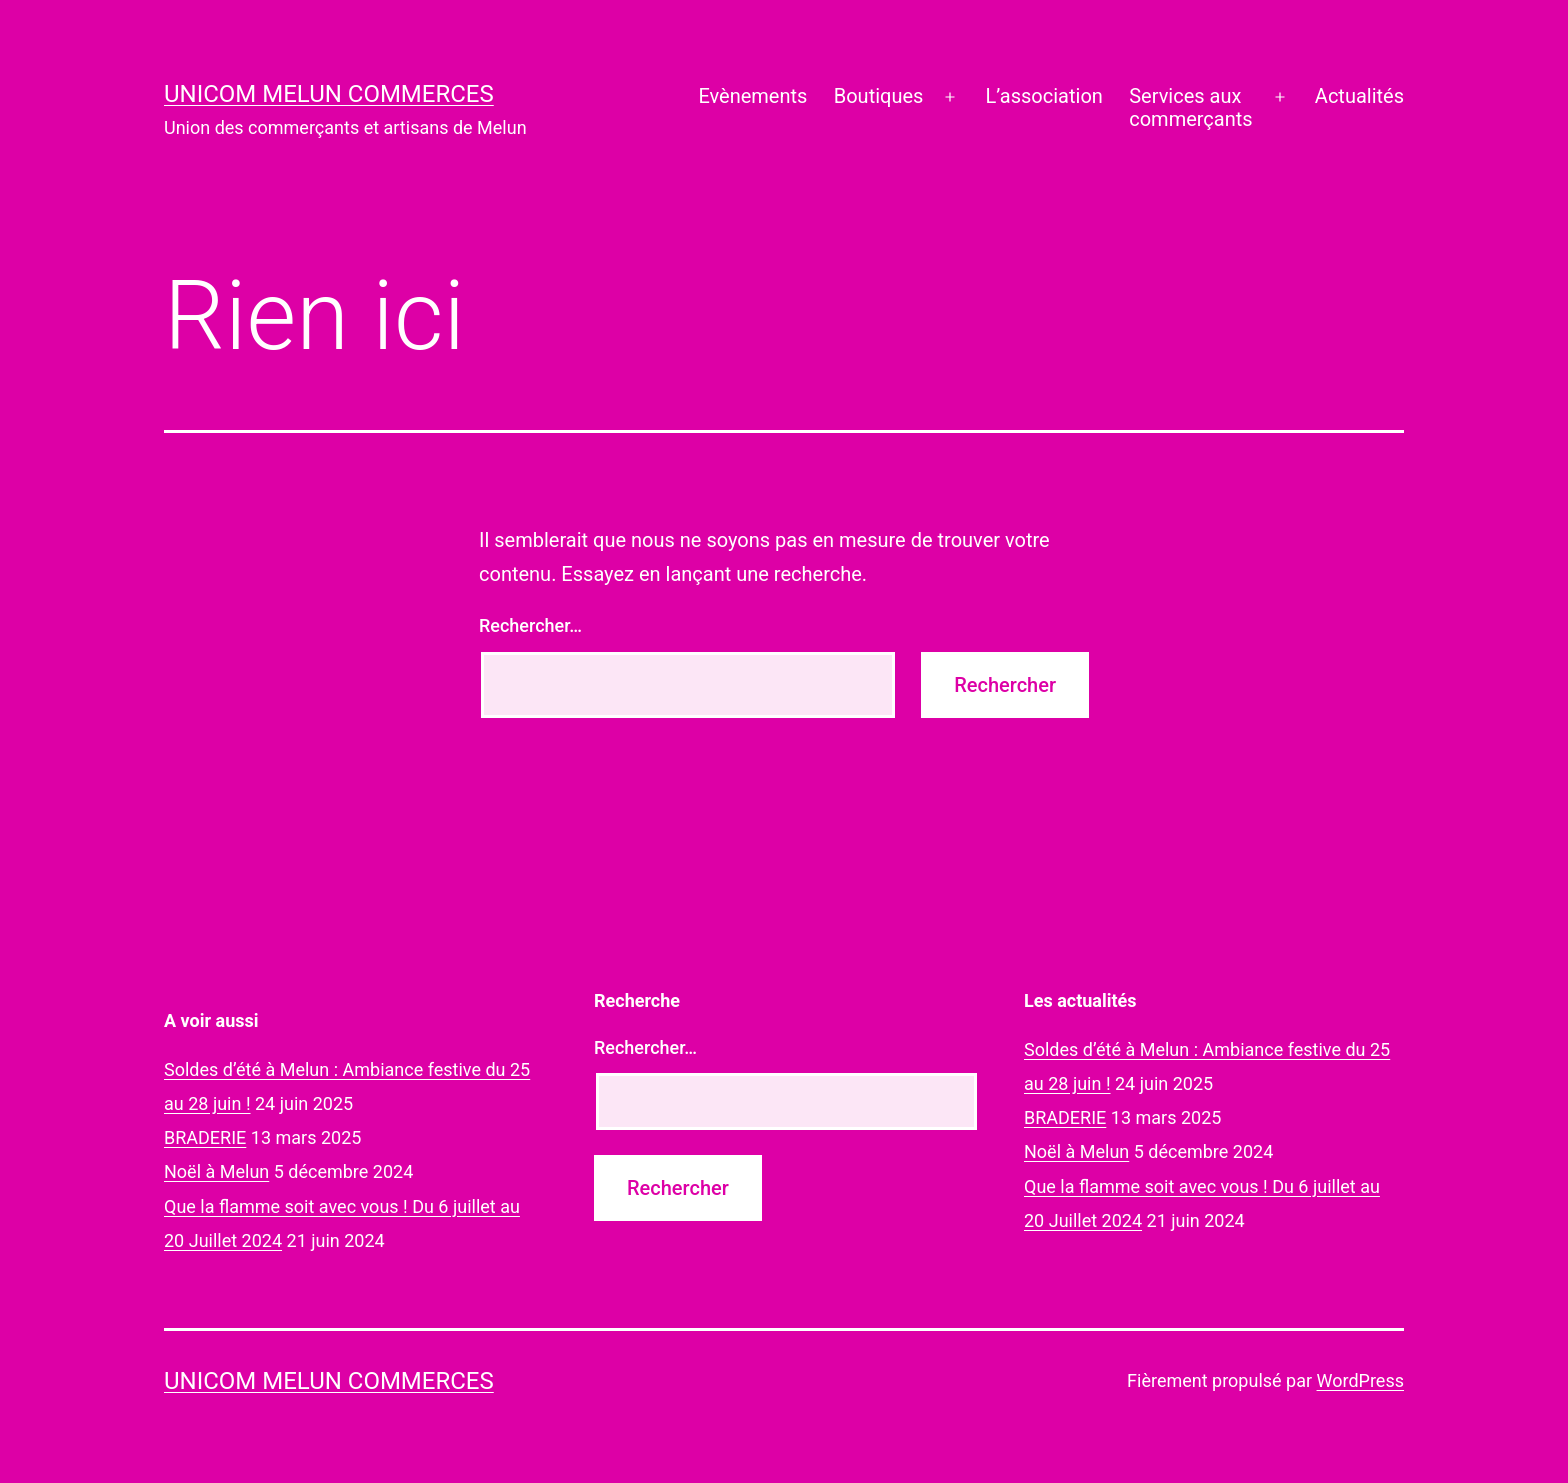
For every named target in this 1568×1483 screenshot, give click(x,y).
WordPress (1360, 1380)
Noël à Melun (216, 1171)
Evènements (752, 96)
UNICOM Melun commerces (329, 94)
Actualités (1359, 96)
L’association (1044, 96)
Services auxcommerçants (1190, 107)
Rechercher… (530, 625)
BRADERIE (205, 1137)
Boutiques (879, 96)
